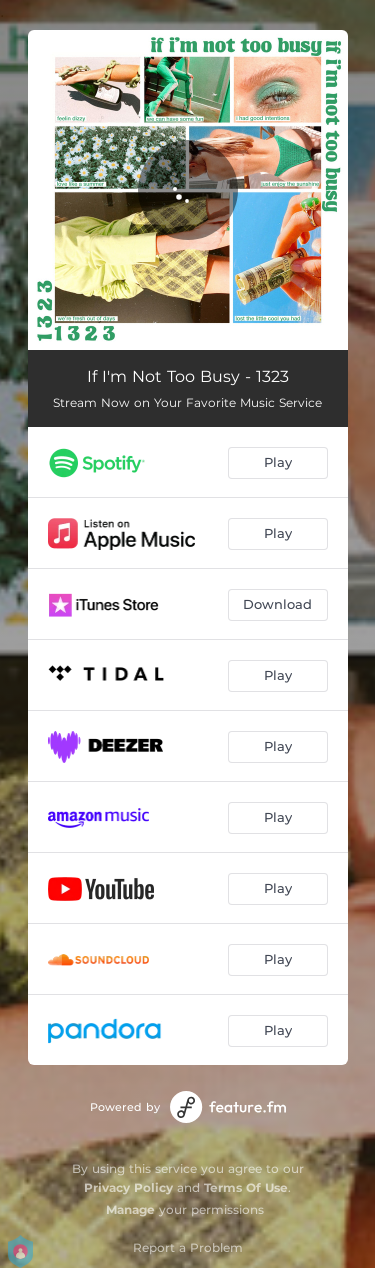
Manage (130, 1209)
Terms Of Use (246, 1187)
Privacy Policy (128, 1187)
